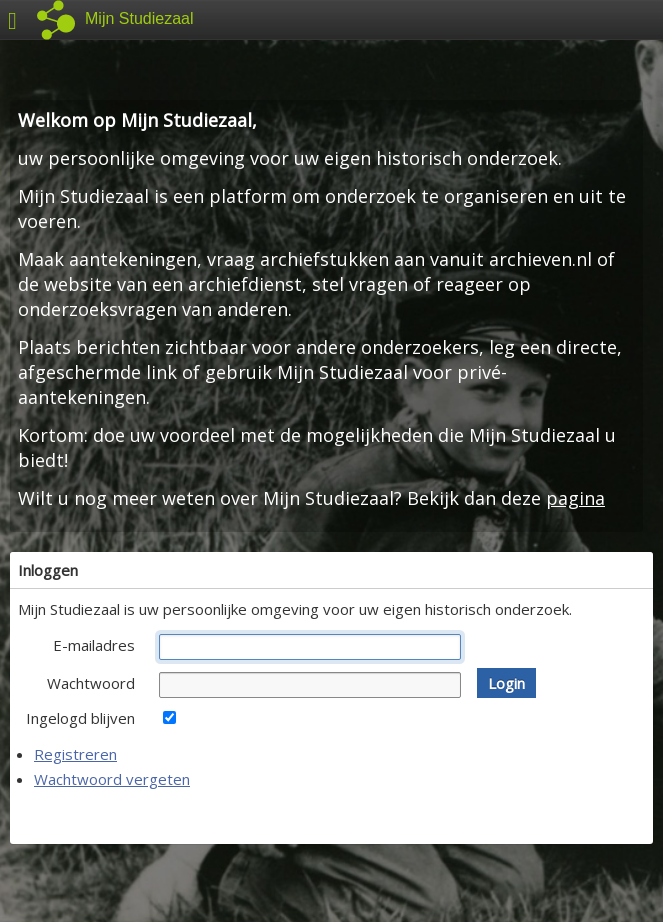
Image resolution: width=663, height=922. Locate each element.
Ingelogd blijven (80, 718)
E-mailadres (94, 645)
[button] (506, 683)
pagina (575, 498)
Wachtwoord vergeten (112, 779)
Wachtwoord (91, 683)
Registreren (75, 754)
